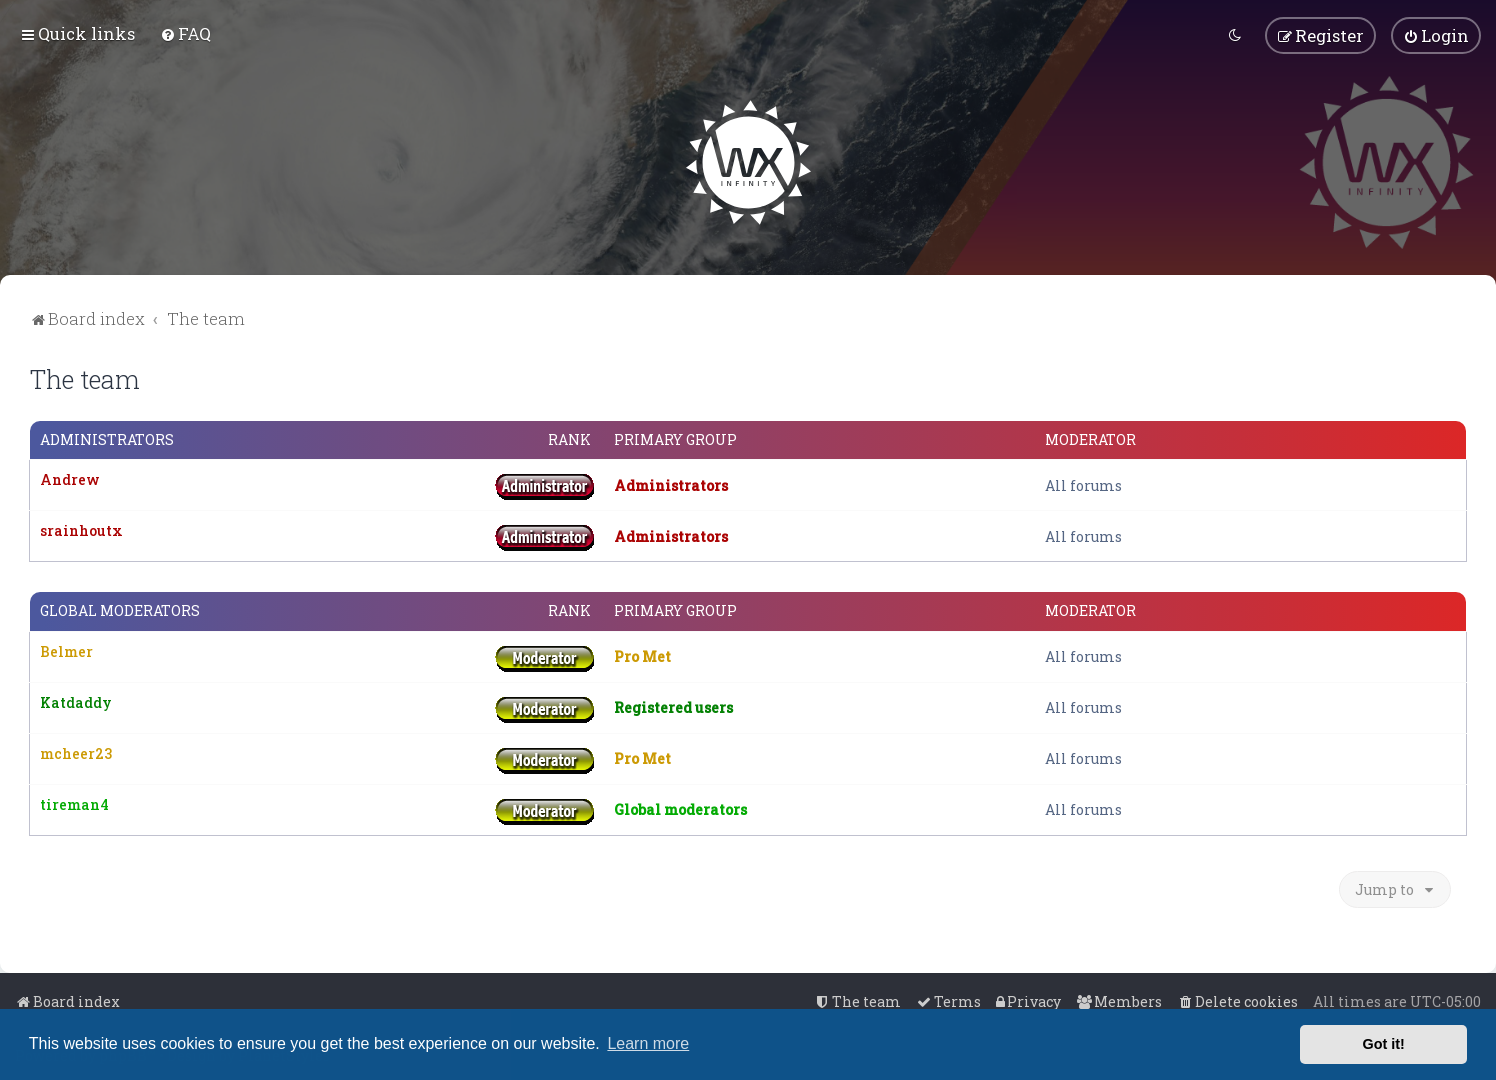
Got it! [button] (1384, 1044)
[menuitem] (185, 33)
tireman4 (74, 802)
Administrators (107, 438)
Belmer (66, 649)
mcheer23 (76, 751)
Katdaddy (76, 700)
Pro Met (642, 654)
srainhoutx (81, 529)
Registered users (673, 705)
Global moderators (120, 610)
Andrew (70, 478)
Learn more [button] (648, 1043)
